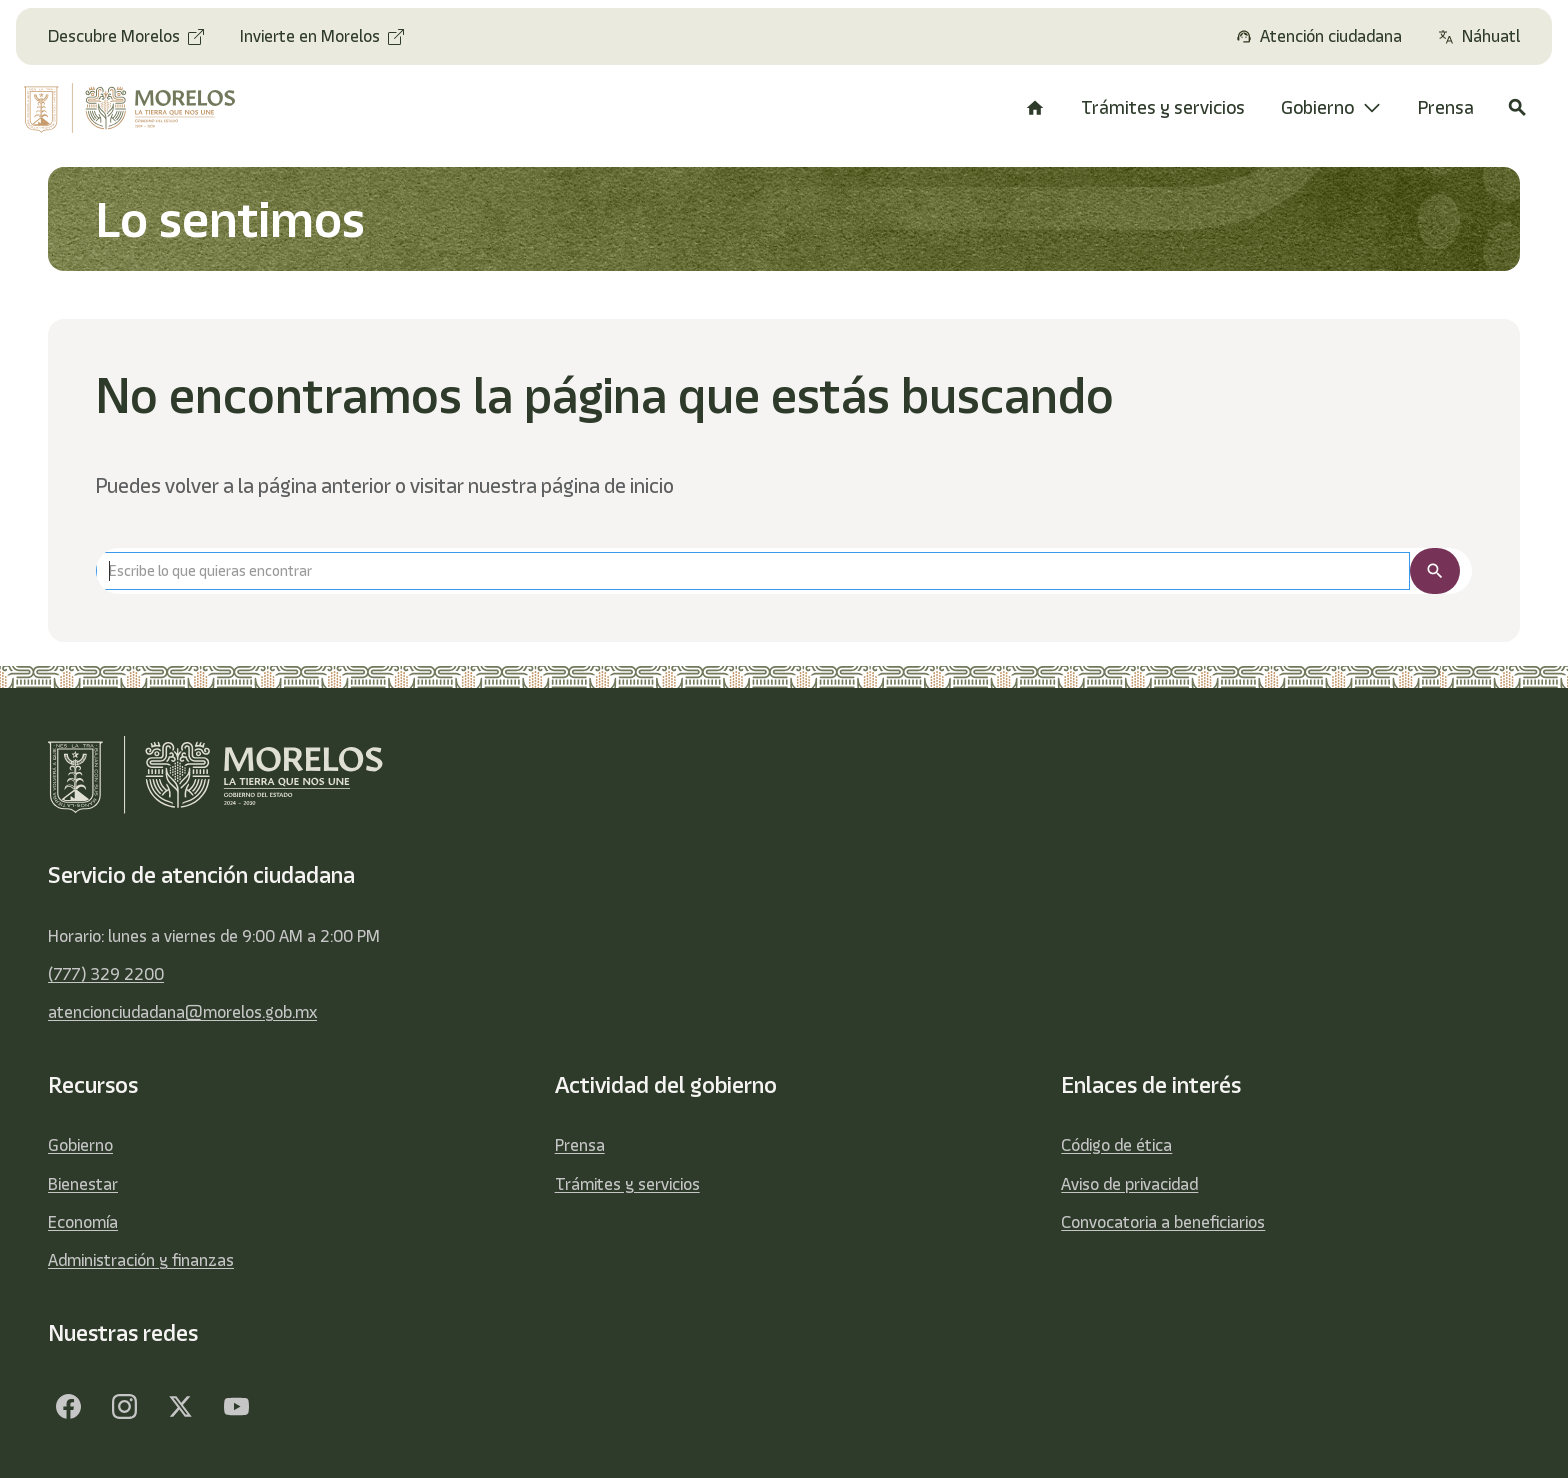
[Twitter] (180, 1406)
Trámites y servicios (627, 1184)
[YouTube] (236, 1406)
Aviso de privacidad (1129, 1184)
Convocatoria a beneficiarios (1163, 1222)
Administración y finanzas (141, 1260)
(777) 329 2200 (106, 974)
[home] (145, 108)
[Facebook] (68, 1406)
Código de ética (1116, 1145)
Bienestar (83, 1184)
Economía (83, 1222)
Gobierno (80, 1145)
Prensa (580, 1145)
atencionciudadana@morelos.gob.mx (182, 1012)
